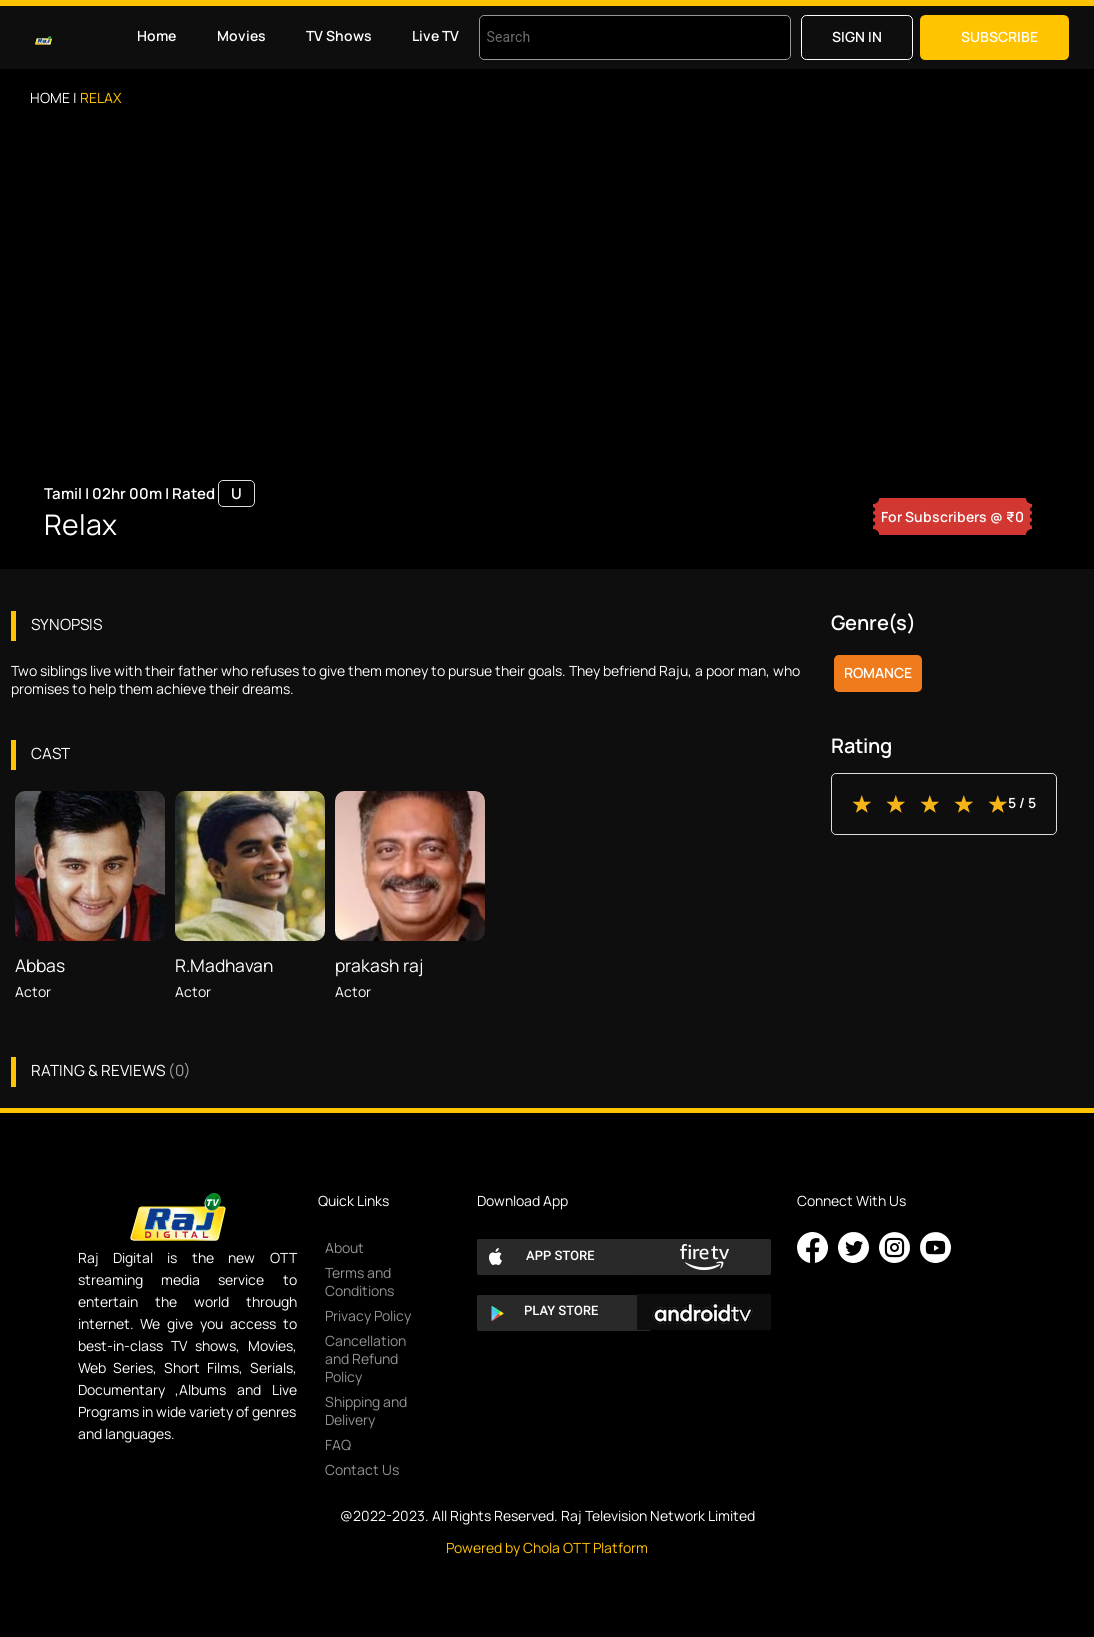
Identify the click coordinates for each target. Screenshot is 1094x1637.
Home (156, 35)
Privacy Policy (368, 1315)
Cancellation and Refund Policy (365, 1358)
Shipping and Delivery (366, 1410)
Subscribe (999, 36)
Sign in (857, 36)
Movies (241, 35)
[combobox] (610, 37)
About (344, 1247)
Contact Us (362, 1469)
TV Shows (339, 35)
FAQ (338, 1444)
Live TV (435, 35)
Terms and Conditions (359, 1281)
